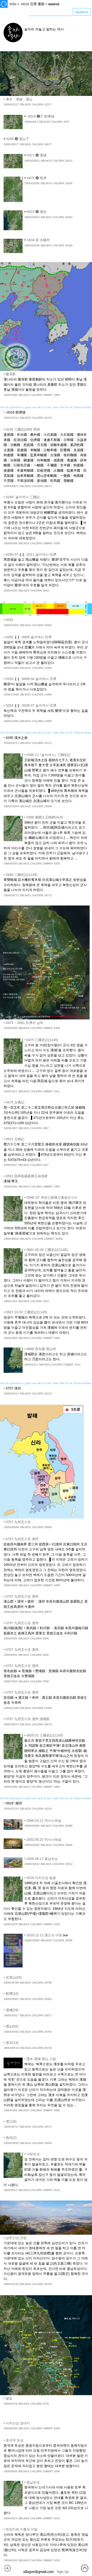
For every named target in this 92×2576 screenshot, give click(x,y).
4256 (57, 863)
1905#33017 (11, 2015)
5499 (57, 1028)
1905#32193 (11, 2284)
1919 (57, 1924)
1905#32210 (11, 417)
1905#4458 (10, 1585)
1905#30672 (11, 486)
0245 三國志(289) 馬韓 (23, 429)
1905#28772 (11, 895)
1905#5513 (10, 2190)
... (25, 24)
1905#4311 (31, 1364)
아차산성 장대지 (18, 2423)
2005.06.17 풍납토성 (42, 1859)
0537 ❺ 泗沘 (36, 212)
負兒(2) (11, 2138)
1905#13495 (11, 721)
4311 (77, 1364)
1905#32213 (11, 1393)
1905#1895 (10, 395)
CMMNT (48, 395)
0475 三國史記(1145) (42, 1040)
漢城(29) (12, 2010)
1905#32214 (11, 1808)
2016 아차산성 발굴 (41, 1878)
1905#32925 (11, 625)
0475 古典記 (15, 1102)
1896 (57, 1786)
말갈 (9, 2398)
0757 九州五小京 (18, 1522)
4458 (57, 1585)
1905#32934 (31, 217)
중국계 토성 (14, 2440)
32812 (69, 1864)
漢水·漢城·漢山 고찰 (41, 2059)
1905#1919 (10, 1924)
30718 (48, 2047)
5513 (57, 2190)
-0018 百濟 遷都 (32, 4)
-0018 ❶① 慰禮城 (40, 116)
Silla (12, 4)
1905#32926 (31, 183)
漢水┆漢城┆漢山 (19, 99)
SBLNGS (25, 104)
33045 (48, 2143)
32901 (48, 1999)
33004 (48, 806)
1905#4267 (10, 1165)
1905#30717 (11, 2126)
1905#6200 (10, 2428)
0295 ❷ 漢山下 (17, 139)
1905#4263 (10, 590)
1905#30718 (11, 2047)
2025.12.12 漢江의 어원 (44, 1935)
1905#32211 (11, 742)
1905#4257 (31, 121)
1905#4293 (10, 2560)
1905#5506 (10, 2471)
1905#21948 (11, 1708)
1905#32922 (31, 160)
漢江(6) (11, 2121)
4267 (46, 1165)
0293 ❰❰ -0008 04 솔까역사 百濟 (31, 679)
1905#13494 (11, 667)
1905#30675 (11, 1611)
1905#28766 (11, 1982)
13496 (48, 694)
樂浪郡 (11, 374)
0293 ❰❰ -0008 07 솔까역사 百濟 (31, 705)
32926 (69, 183)
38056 (59, 1238)
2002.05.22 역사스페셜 (43, 1839)
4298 (57, 543)
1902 (57, 1186)
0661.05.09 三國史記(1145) (47, 1250)
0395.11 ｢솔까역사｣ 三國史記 (48, 755)
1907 (46, 1128)
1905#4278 (10, 2403)
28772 (48, 895)
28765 (48, 2031)
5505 (46, 1654)
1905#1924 (10, 1301)
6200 (57, 2428)
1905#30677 (11, 144)
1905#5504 (10, 1638)
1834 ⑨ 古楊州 (38, 240)
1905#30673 (11, 1724)
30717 (48, 2126)
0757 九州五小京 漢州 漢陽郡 (27, 1719)
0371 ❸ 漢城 (36, 155)
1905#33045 (11, 2143)
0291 (9, 620)
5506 (57, 2471)
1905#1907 (10, 1128)
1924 (46, 1301)
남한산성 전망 (16, 2238)
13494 (48, 667)
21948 (48, 1708)
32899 (69, 1825)
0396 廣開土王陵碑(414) (44, 817)
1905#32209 (31, 245)
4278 (46, 2403)
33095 (69, 1940)
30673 (48, 1724)
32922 (69, 160)
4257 (66, 121)
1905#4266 (10, 2110)
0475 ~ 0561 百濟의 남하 (24, 1023)
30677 (48, 144)
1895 (57, 395)
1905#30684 (11, 1527)
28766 (48, 1982)
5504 (46, 1638)
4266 (57, 2110)
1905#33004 (11, 806)
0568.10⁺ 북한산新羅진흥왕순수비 (51, 1197)
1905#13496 (11, 694)
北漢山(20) (14, 1977)
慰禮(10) (12, 1993)
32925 (48, 625)
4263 (46, 590)
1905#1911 (10, 1091)
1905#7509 (10, 1681)
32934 (69, 217)
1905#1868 (10, 1338)
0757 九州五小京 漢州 (22, 1539)
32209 (69, 245)
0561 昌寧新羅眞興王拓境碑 (27, 1176)
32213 (48, 1393)
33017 (48, 2015)
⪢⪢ (65, 1935)
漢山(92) (12, 2026)
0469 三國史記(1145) (22, 875)
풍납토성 (33, 2482)
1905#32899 (31, 1825)
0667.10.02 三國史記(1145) (26, 1312)
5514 (57, 2518)
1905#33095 (31, 1940)
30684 (48, 1527)
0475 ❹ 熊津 (36, 178)
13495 (48, 721)
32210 (48, 417)
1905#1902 (10, 1186)
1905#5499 (10, 1028)
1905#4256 (10, 863)
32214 (48, 1808)
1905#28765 (11, 2031)
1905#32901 (11, 1999)
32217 (48, 104)
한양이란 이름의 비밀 (22, 2529)
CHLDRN (37, 104)
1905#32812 (31, 1864)
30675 (48, 1611)
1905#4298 (10, 543)
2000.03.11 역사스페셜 (43, 1820)
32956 (69, 1845)
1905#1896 (10, 1786)
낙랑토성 (33, 2154)
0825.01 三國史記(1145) (44, 1735)
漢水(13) (12, 2043)
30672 (48, 486)
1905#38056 (11, 1238)
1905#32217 (11, 104)
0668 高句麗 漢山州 (41, 1349)
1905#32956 (31, 1845)
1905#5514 (10, 2518)
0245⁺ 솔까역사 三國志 (23, 497)
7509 (46, 1681)
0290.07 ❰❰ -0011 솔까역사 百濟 (31, 554)
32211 (48, 742)
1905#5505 (10, 1654)
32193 (48, 2284)
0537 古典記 (15, 1139)
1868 (57, 1338)
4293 (57, 2560)
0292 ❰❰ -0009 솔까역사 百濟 (29, 637)
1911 (57, 1091)
